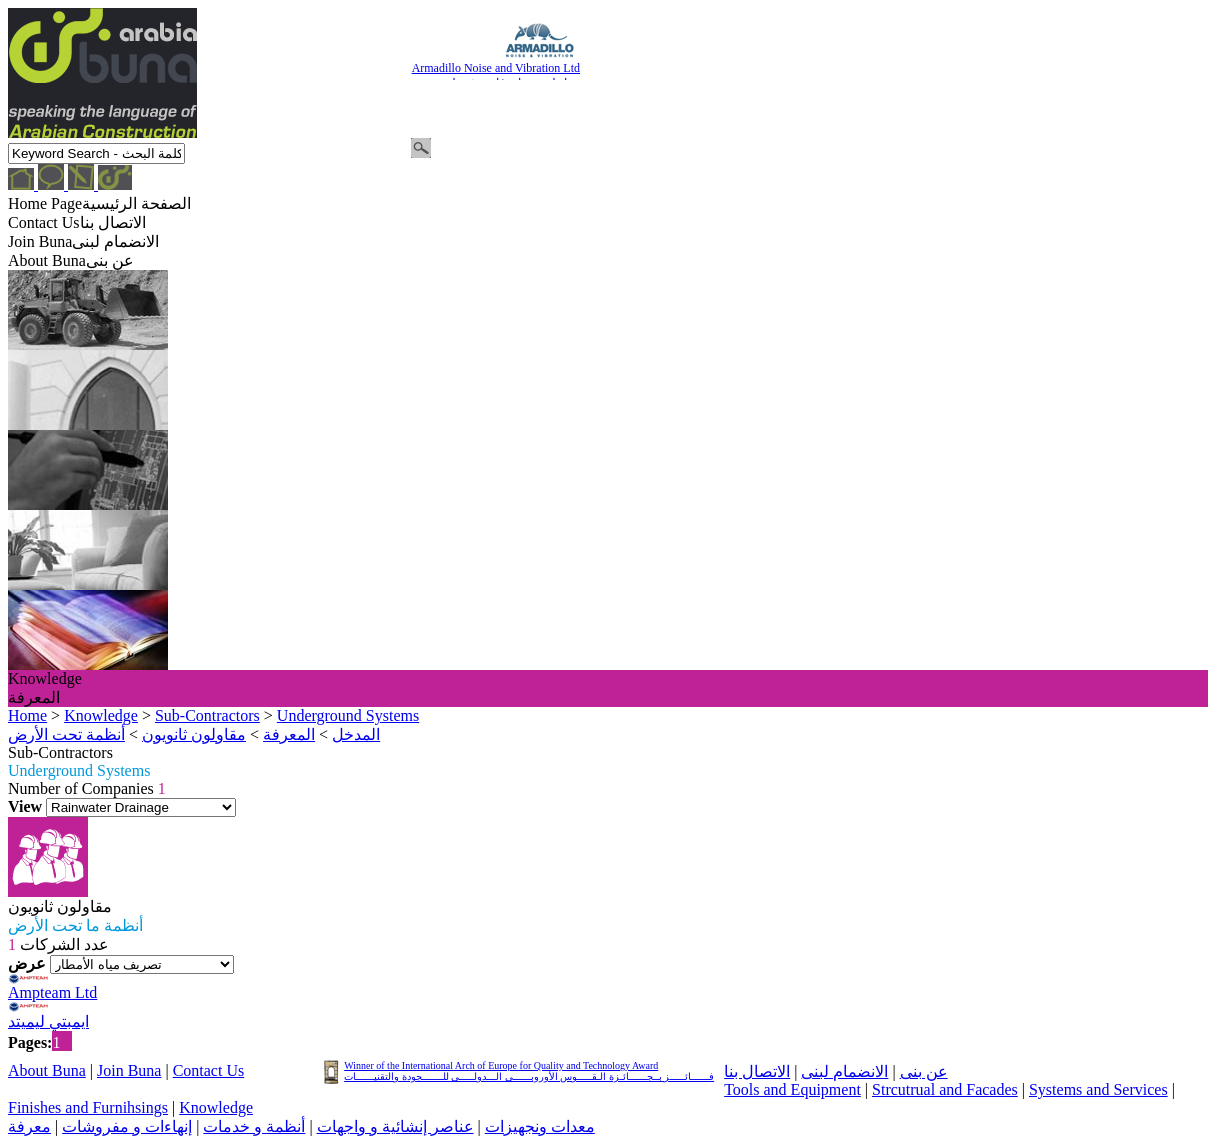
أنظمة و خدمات (254, 1126)
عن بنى (924, 1071)
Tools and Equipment (792, 1089)
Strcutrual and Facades (945, 1089)
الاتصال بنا (757, 1071)
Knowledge (216, 1107)
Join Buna (129, 1070)
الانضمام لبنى (844, 1071)
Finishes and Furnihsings (88, 1107)
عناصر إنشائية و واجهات (395, 1126)
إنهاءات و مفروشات (127, 1126)
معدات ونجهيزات (540, 1126)
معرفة (29, 1126)
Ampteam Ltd (52, 992)
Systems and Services (1098, 1089)
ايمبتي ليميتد (48, 1021)
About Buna (47, 1070)
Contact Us (209, 1070)
